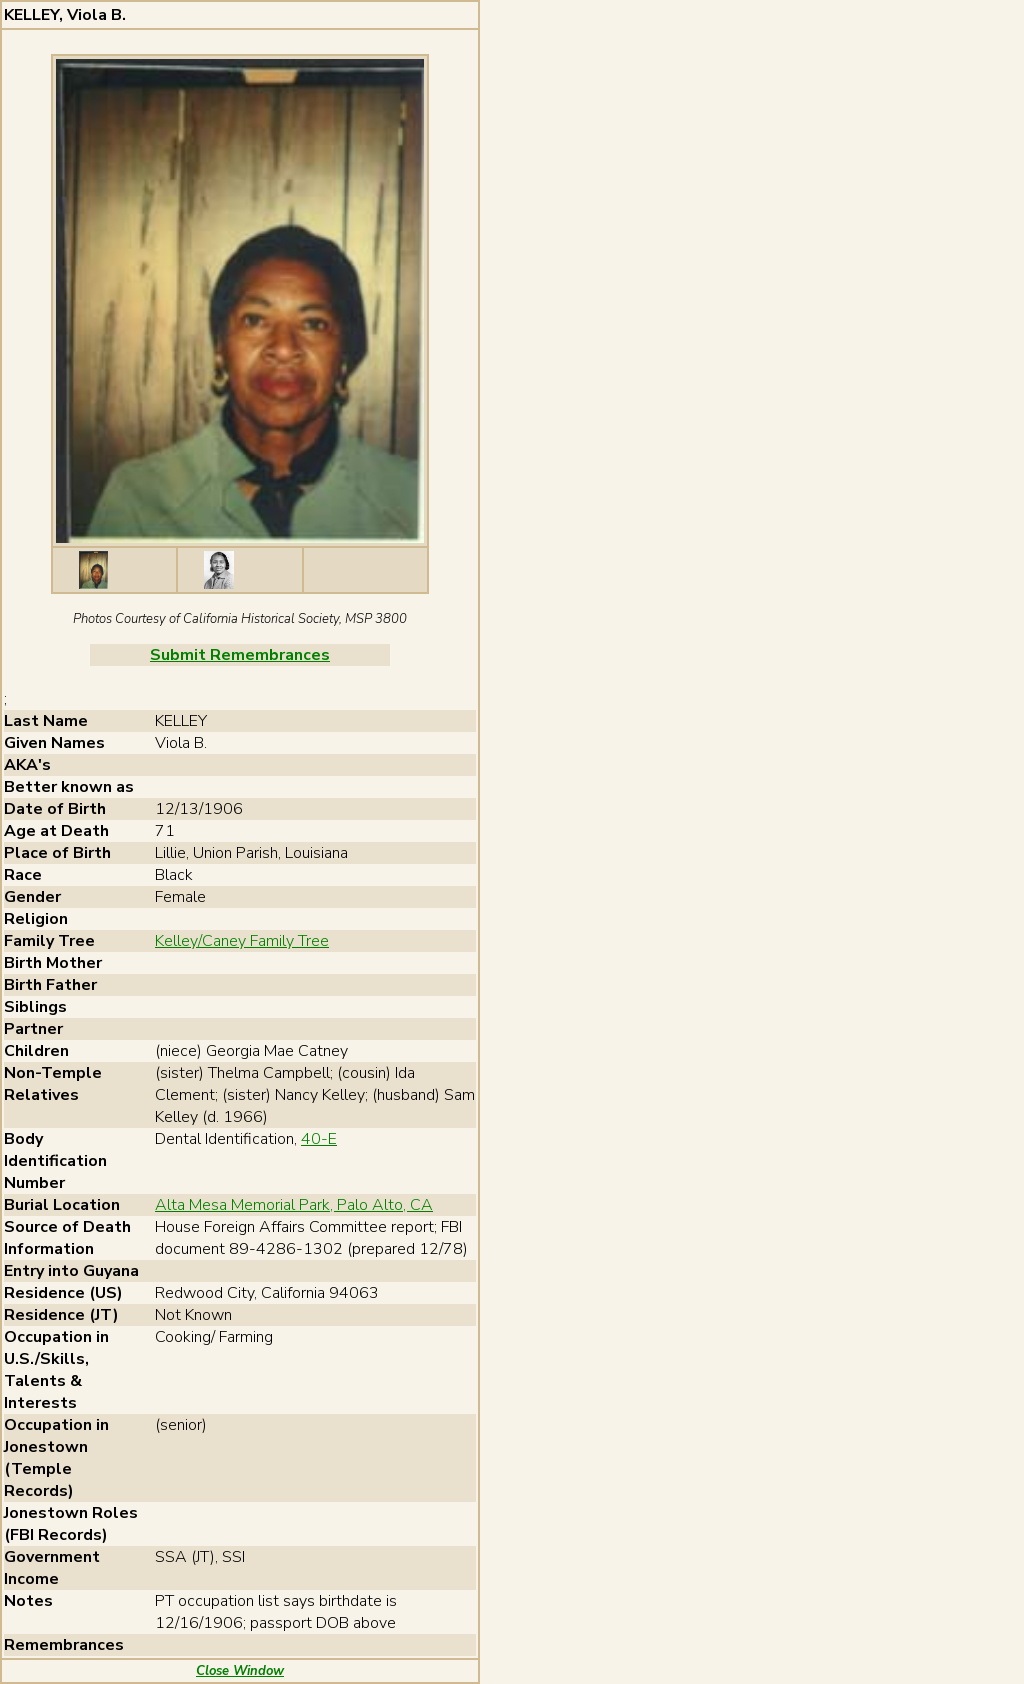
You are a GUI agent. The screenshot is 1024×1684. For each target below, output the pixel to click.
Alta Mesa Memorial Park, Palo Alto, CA (294, 1205)
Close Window (240, 1671)
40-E (319, 1139)
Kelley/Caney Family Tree (242, 941)
